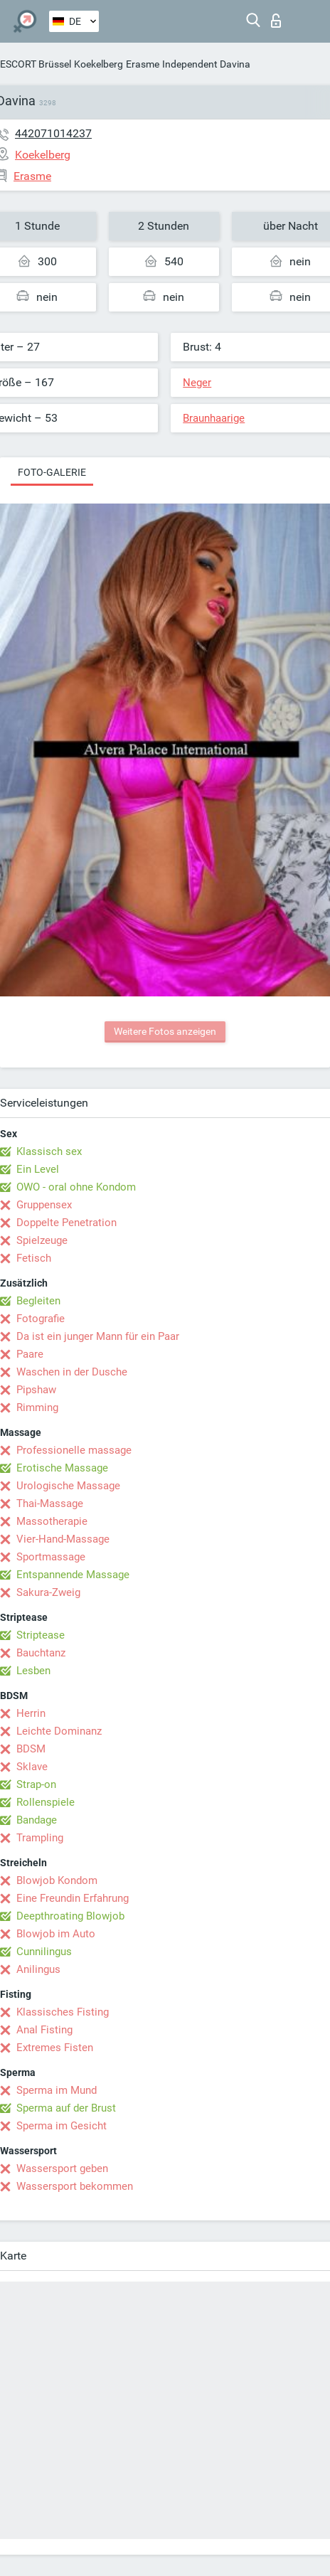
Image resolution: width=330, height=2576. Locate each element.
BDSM (31, 1748)
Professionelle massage (74, 1450)
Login (276, 20)
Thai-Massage (49, 1503)
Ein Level (37, 1169)
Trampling (39, 1837)
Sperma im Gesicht (61, 2125)
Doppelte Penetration (66, 1222)
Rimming (37, 1407)
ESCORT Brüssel (35, 64)
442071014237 (53, 133)
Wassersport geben (62, 2168)
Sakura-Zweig (48, 1592)
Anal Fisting (44, 2029)
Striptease (40, 1635)
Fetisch (33, 1258)
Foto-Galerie (52, 472)
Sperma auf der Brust (66, 2108)
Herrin (31, 1713)
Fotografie (40, 1318)
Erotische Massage (62, 1468)
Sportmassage (50, 1556)
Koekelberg (98, 64)
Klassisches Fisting (62, 2012)
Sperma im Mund (56, 2090)
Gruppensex (44, 1204)
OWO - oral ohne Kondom (76, 1187)
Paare (29, 1354)
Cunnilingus (44, 1951)
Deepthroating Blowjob (70, 1916)
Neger (197, 382)
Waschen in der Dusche (71, 1372)
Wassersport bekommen (74, 2186)
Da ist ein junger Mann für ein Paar (97, 1336)
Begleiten (38, 1300)
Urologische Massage (68, 1485)
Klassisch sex (49, 1151)
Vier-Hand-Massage (63, 1539)
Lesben (33, 1670)
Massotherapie (51, 1521)
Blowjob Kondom (56, 1880)
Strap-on (36, 1784)
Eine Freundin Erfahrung (72, 1898)
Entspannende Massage (72, 1574)
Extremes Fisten (54, 2047)
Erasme (142, 64)
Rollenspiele (45, 1802)
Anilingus (38, 1969)
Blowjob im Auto (55, 1933)
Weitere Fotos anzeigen (165, 1031)
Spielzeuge (42, 1240)
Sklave (32, 1766)
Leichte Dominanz (59, 1731)
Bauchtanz (40, 1652)
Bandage (36, 1820)
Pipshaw (36, 1389)
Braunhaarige (214, 418)
